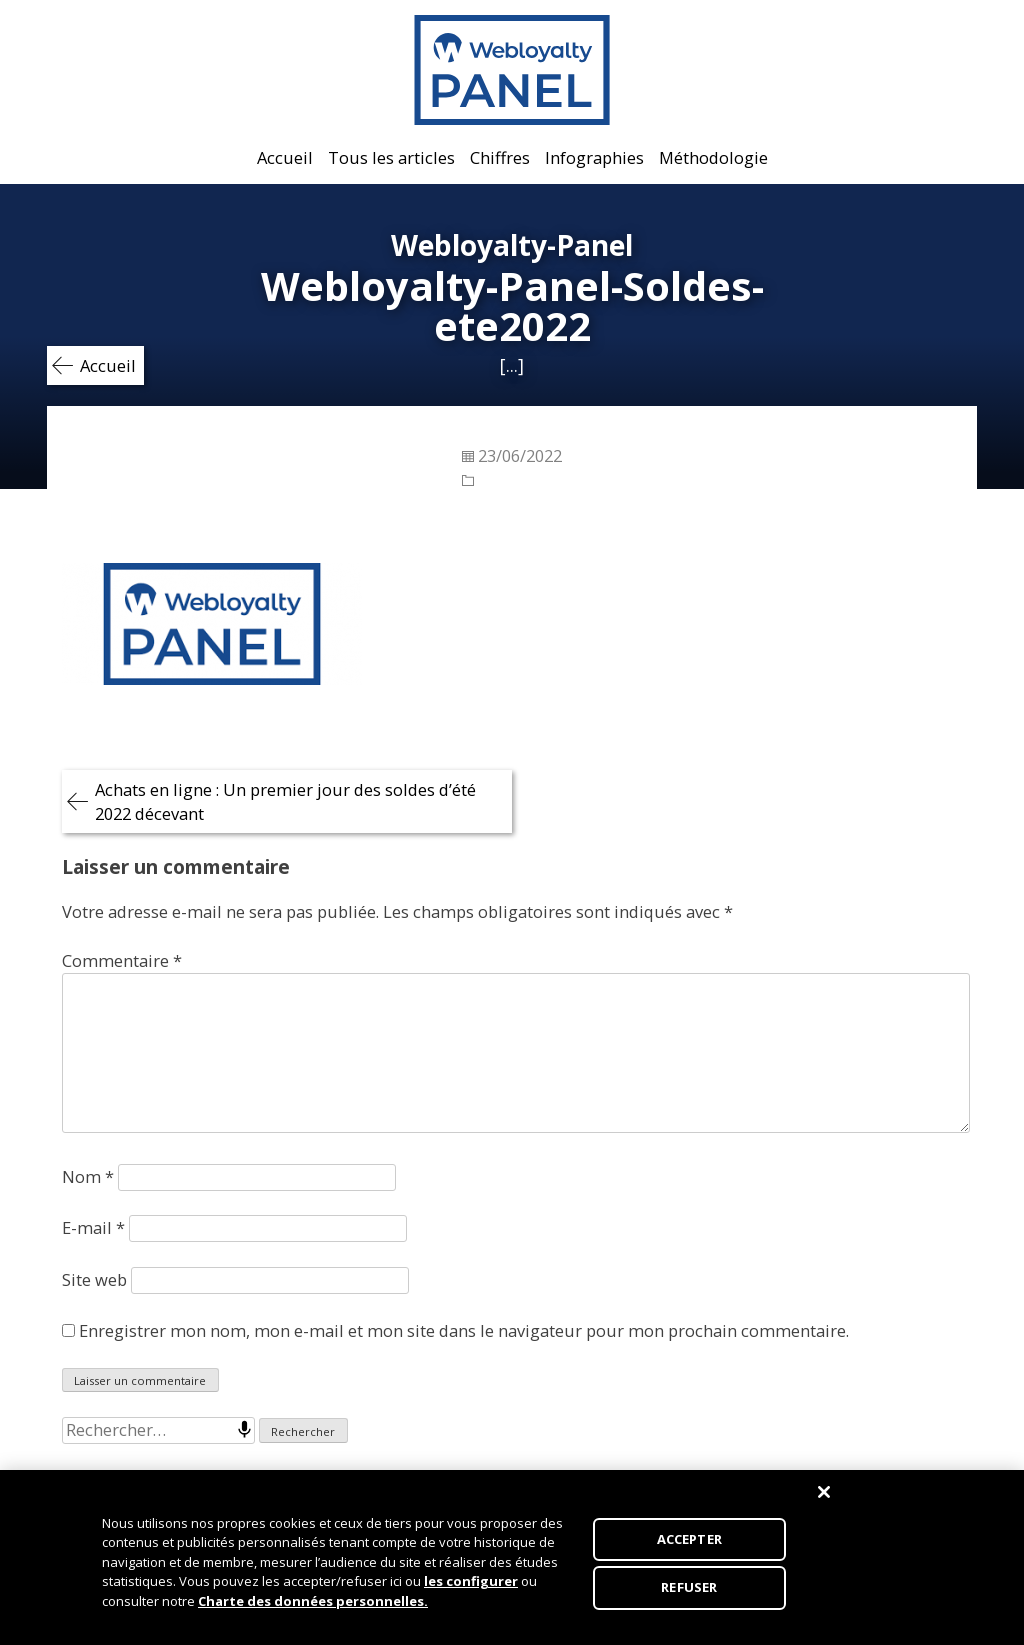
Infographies (594, 157)
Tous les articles (391, 157)
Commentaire (122, 960)
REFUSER (689, 1593)
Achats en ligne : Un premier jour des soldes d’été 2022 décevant (285, 801)
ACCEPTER (689, 1544)
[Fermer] (824, 1497)
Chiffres (500, 157)
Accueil (285, 157)
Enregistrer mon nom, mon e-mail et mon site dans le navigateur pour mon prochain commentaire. (464, 1330)
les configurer (471, 1586)
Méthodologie (713, 157)
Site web (94, 1279)
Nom (88, 1176)
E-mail (93, 1227)
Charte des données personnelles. (313, 1606)
